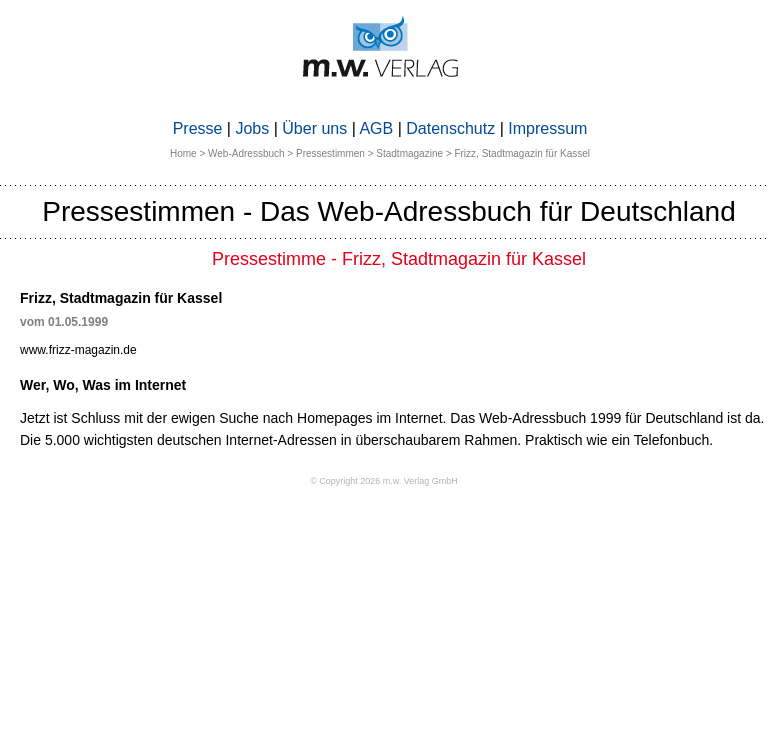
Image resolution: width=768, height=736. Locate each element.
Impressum (547, 128)
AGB (376, 128)
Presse (198, 128)
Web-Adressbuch (246, 153)
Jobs (252, 128)
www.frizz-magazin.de (78, 350)
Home (183, 153)
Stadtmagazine (409, 153)
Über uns (314, 128)
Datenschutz (450, 128)
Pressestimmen (330, 153)
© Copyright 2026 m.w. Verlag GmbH (384, 481)
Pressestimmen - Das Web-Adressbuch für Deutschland (389, 211)
